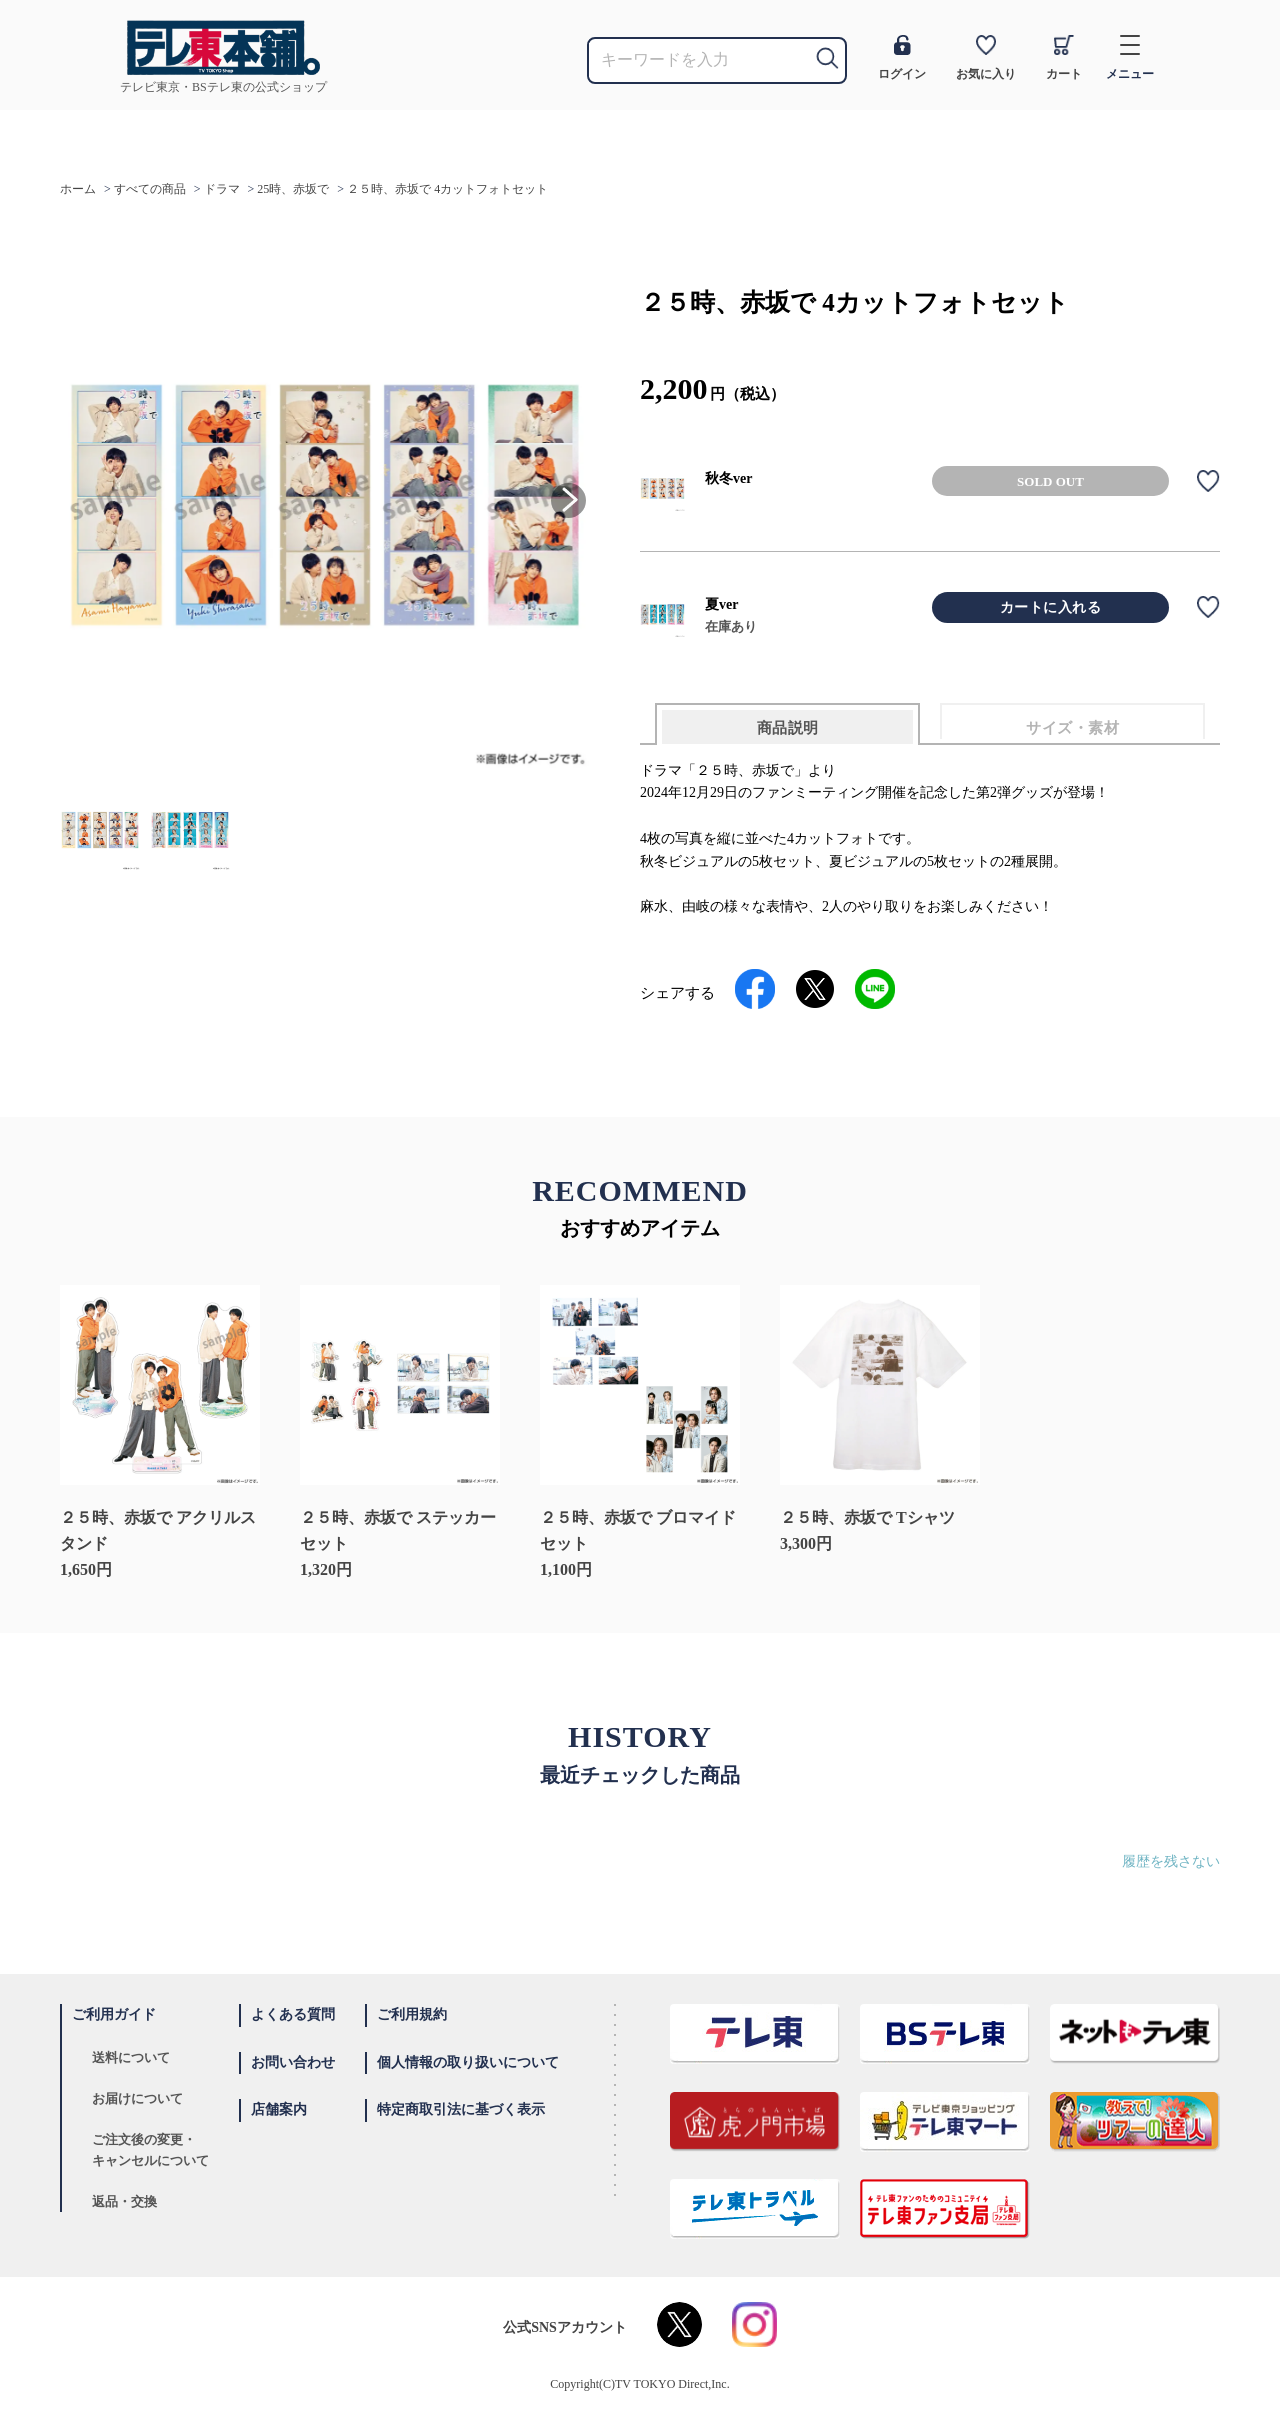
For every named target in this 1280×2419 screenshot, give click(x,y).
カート (1064, 58)
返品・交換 (124, 2201)
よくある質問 (293, 2014)
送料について (131, 2057)
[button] (568, 500)
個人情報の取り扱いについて (468, 2062)
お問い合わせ (293, 2062)
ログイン (902, 58)
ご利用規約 (412, 2014)
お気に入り (986, 58)
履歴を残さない (1171, 1861)
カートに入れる (1051, 607)
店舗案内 (279, 2109)
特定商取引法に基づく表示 (461, 2109)
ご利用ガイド (114, 2014)
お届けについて (137, 2098)
